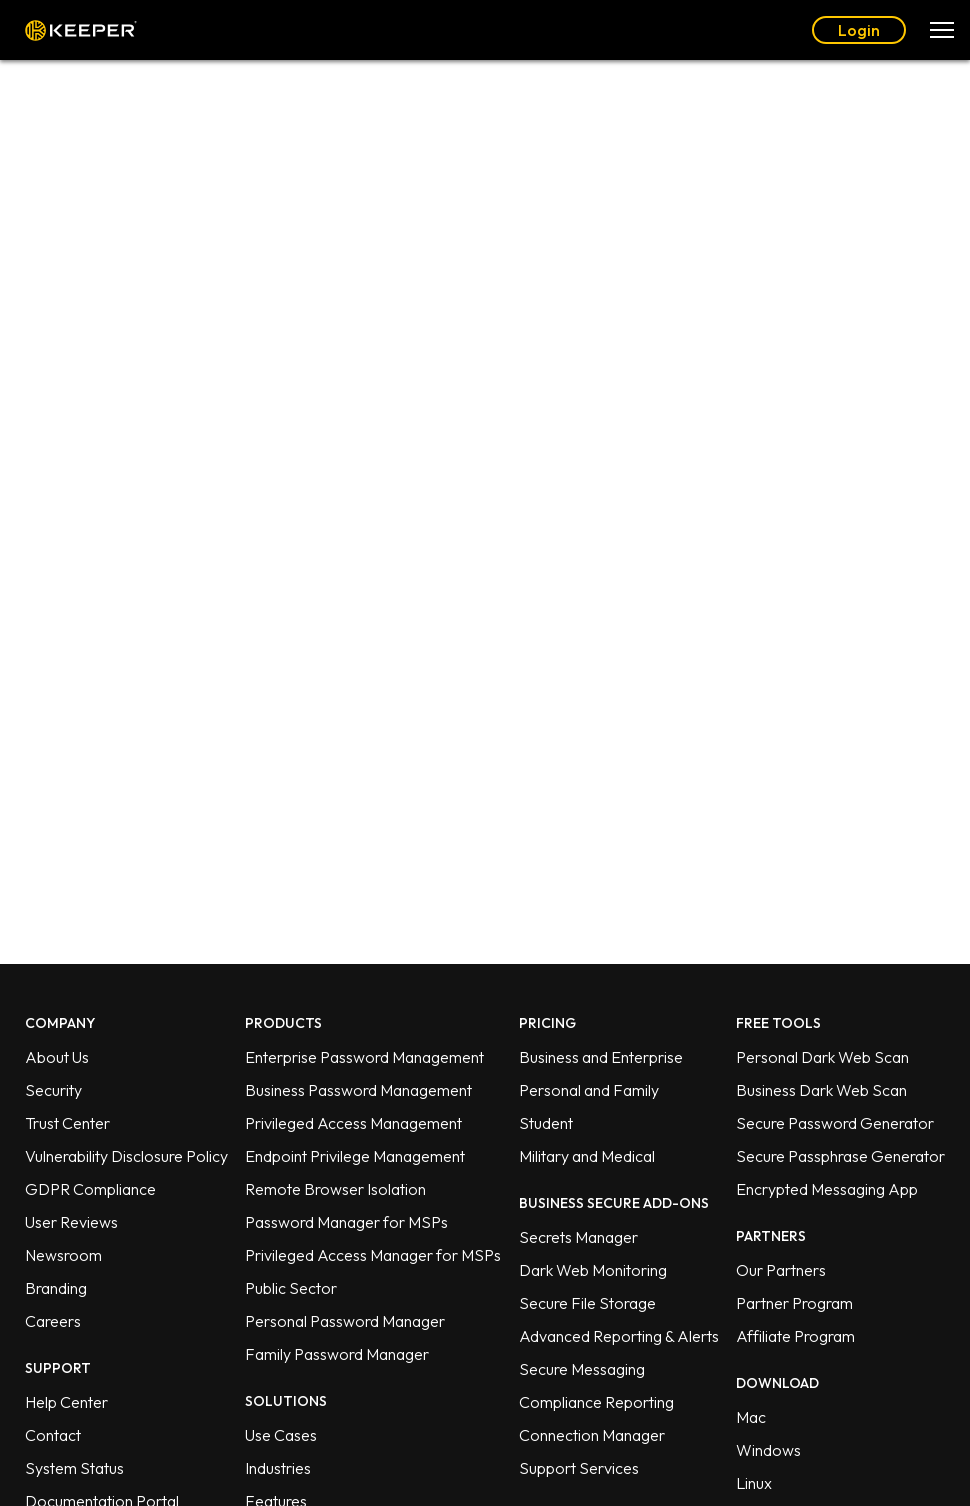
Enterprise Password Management (364, 1057)
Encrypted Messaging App (827, 1189)
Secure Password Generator (835, 1123)
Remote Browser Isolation (335, 1189)
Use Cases (281, 1435)
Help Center (66, 1402)
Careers (53, 1321)
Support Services (579, 1468)
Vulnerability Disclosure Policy (126, 1156)
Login (859, 30)
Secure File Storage (587, 1303)
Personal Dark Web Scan (822, 1057)
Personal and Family (589, 1090)
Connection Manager (592, 1435)
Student (546, 1123)
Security (53, 1090)
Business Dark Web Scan (821, 1090)
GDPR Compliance (90, 1189)
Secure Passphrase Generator (840, 1156)
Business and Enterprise (601, 1057)
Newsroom (63, 1255)
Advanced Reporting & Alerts (619, 1336)
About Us (57, 1057)
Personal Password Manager (345, 1321)
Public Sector (291, 1288)
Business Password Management (358, 1090)
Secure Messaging (582, 1369)
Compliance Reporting (596, 1402)
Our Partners (781, 1270)
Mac (751, 1417)
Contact (53, 1435)
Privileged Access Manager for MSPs (373, 1255)
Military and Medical (587, 1156)
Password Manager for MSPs (346, 1222)
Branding (56, 1288)
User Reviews (71, 1222)
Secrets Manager (578, 1237)
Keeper (81, 30)
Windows (768, 1450)
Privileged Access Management (353, 1123)
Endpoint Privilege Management (355, 1156)
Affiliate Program (795, 1336)
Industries (278, 1468)
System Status (74, 1468)
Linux (754, 1483)
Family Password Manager (337, 1354)
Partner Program (794, 1303)
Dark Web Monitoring (593, 1270)
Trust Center (67, 1123)
